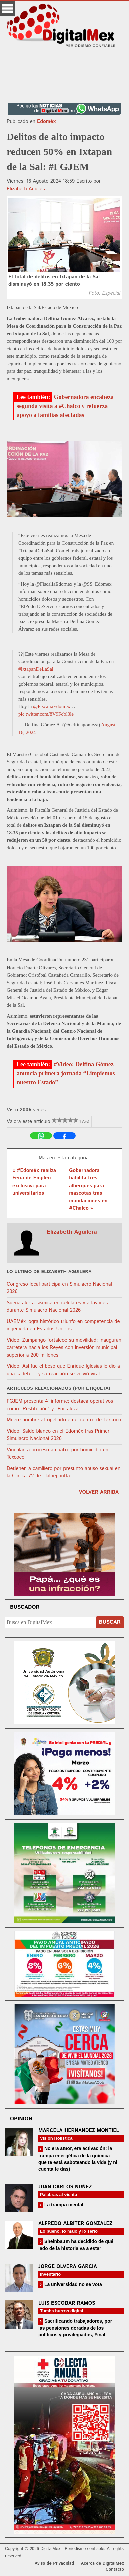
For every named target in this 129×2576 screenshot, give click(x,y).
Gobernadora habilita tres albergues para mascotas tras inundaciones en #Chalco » (88, 1189)
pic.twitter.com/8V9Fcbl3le (46, 714)
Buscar (110, 1622)
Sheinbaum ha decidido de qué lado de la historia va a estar (75, 2245)
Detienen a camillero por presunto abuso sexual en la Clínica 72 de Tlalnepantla (63, 1472)
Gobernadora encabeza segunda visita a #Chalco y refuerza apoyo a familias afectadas (65, 406)
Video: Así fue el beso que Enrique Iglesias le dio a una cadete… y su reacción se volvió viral (63, 1370)
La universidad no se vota (72, 2284)
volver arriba (99, 1492)
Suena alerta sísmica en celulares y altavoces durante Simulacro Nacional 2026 (57, 1306)
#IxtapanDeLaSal (35, 669)
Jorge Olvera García (67, 2266)
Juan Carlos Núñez (65, 2186)
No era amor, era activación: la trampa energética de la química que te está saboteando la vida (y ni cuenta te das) (77, 2158)
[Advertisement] (64, 72)
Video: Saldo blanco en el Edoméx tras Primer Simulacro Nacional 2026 (58, 1435)
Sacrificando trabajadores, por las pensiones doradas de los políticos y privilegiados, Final (75, 2327)
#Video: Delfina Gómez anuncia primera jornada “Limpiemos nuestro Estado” (66, 1073)
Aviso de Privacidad (54, 2563)
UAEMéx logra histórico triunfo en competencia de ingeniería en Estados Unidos (63, 1325)
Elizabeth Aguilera (27, 188)
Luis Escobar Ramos (66, 2303)
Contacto (115, 2569)
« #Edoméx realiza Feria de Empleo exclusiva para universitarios (34, 1182)
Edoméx (46, 121)
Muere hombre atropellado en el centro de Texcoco (64, 1419)
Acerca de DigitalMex (102, 2563)
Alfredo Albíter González (75, 2223)
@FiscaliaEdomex (51, 706)
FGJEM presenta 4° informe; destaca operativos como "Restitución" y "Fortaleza (60, 1405)
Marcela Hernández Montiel (78, 2130)
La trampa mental (63, 2204)
